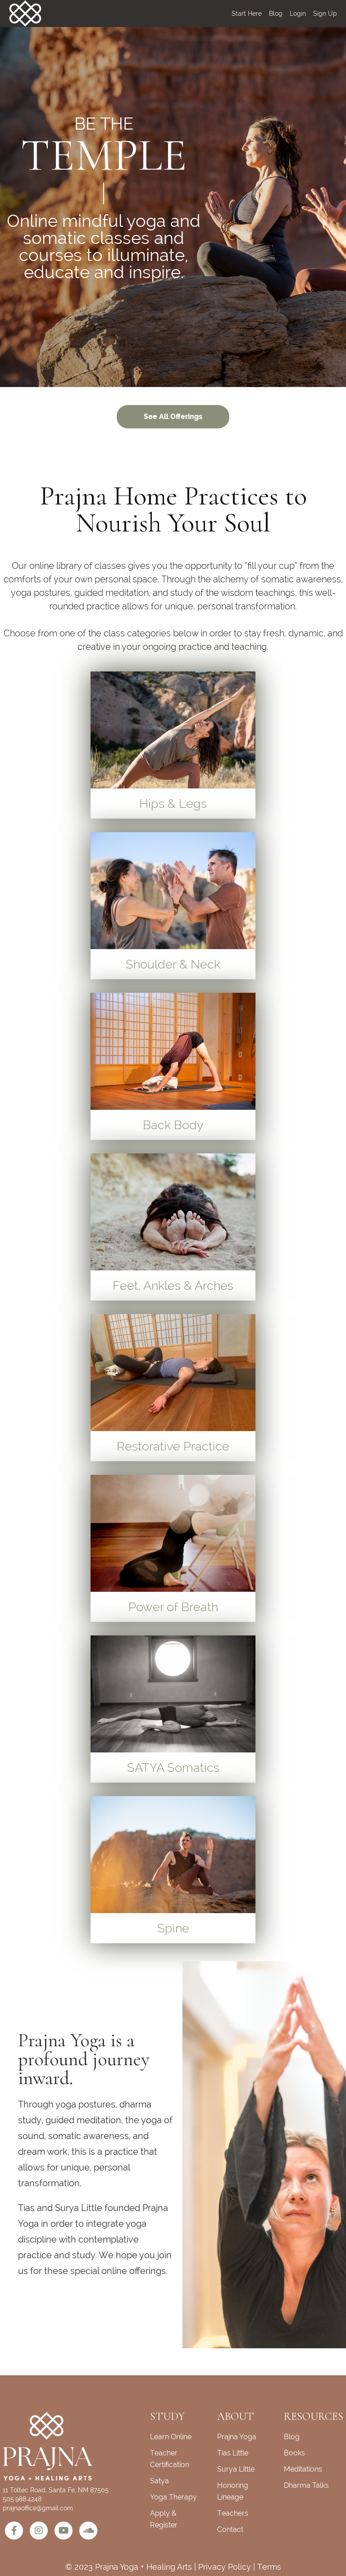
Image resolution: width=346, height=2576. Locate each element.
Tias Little (232, 2453)
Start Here (247, 13)
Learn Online (170, 2436)
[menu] (280, 13)
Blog (275, 13)
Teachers (232, 2513)
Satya (159, 2481)
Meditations (303, 2469)
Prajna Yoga (236, 2436)
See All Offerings (173, 416)
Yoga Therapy (173, 2497)
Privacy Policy (224, 2566)
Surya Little (236, 2469)
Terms (269, 2566)
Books (294, 2453)
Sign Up (325, 13)
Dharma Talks (306, 2485)
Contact (230, 2529)
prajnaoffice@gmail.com (38, 2508)
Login (298, 13)
